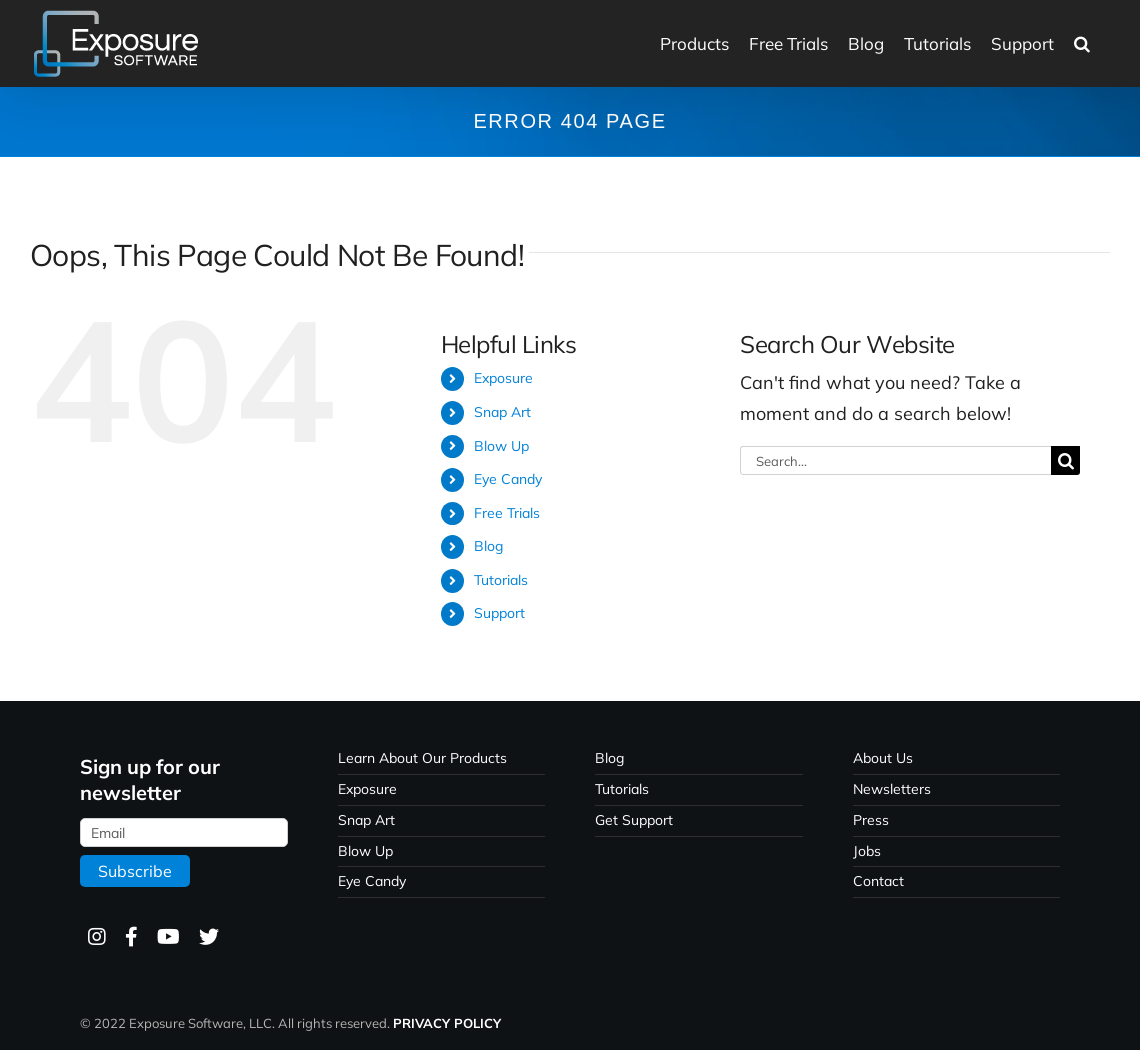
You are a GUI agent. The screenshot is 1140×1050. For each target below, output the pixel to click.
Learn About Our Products (422, 758)
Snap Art (502, 412)
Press (871, 820)
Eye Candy (508, 479)
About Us (883, 758)
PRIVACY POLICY (447, 1023)
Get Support (634, 820)
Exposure (503, 378)
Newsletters (892, 789)
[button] (1082, 43)
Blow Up (501, 446)
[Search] (1065, 460)
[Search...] (895, 460)
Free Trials (507, 513)
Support (499, 613)
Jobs (867, 851)
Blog (488, 546)
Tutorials (501, 580)
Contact (878, 881)
